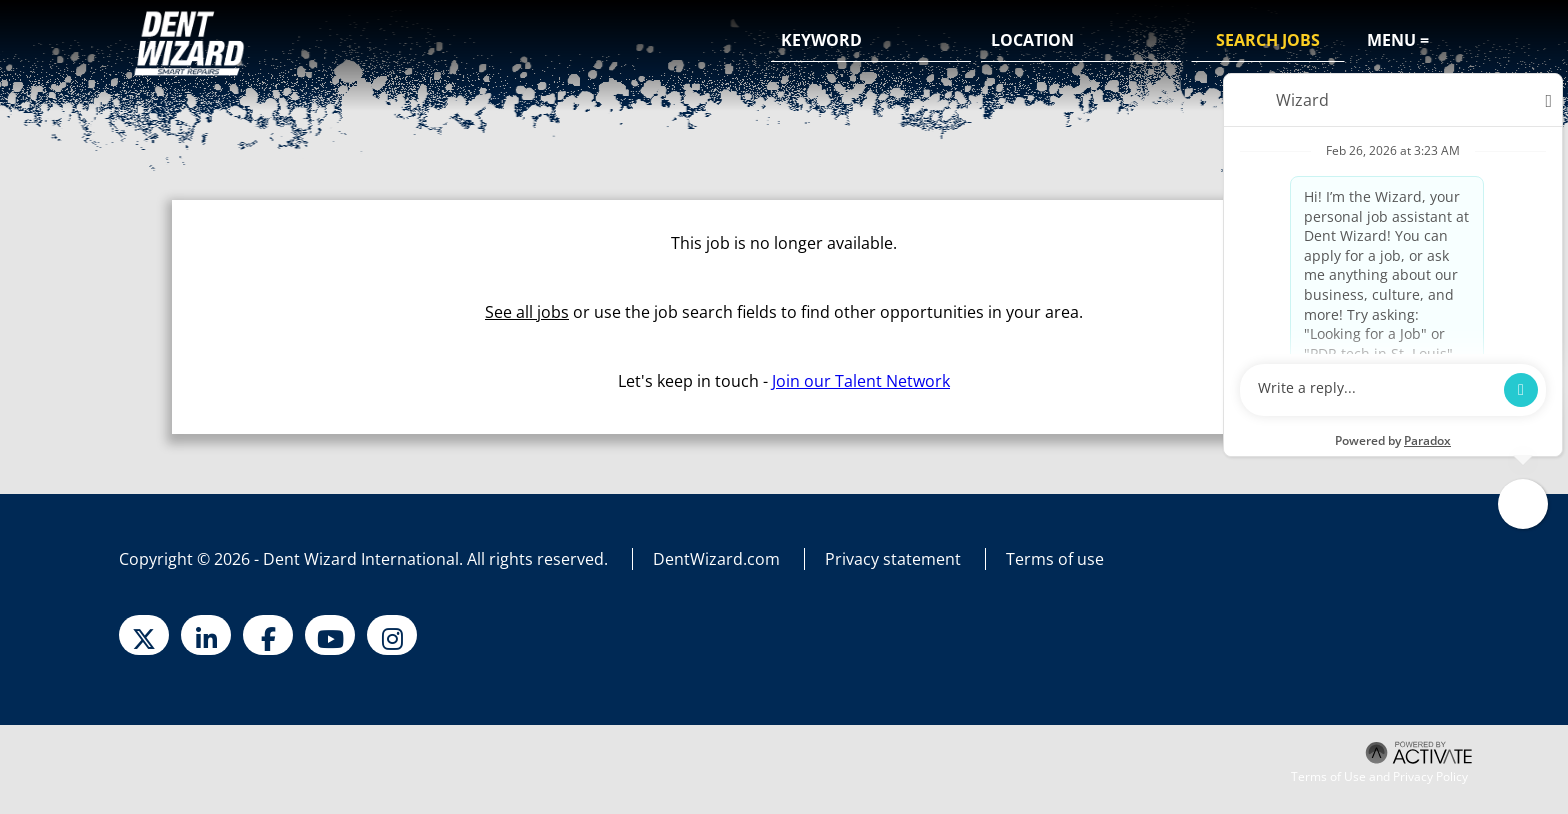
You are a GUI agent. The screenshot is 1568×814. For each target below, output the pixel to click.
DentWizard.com (716, 559)
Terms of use (1055, 559)
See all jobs (527, 312)
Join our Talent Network (861, 381)
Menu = (1398, 40)
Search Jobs (1268, 40)
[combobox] (1081, 41)
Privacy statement (893, 559)
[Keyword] (871, 41)
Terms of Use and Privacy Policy (1379, 777)
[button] (1163, 42)
